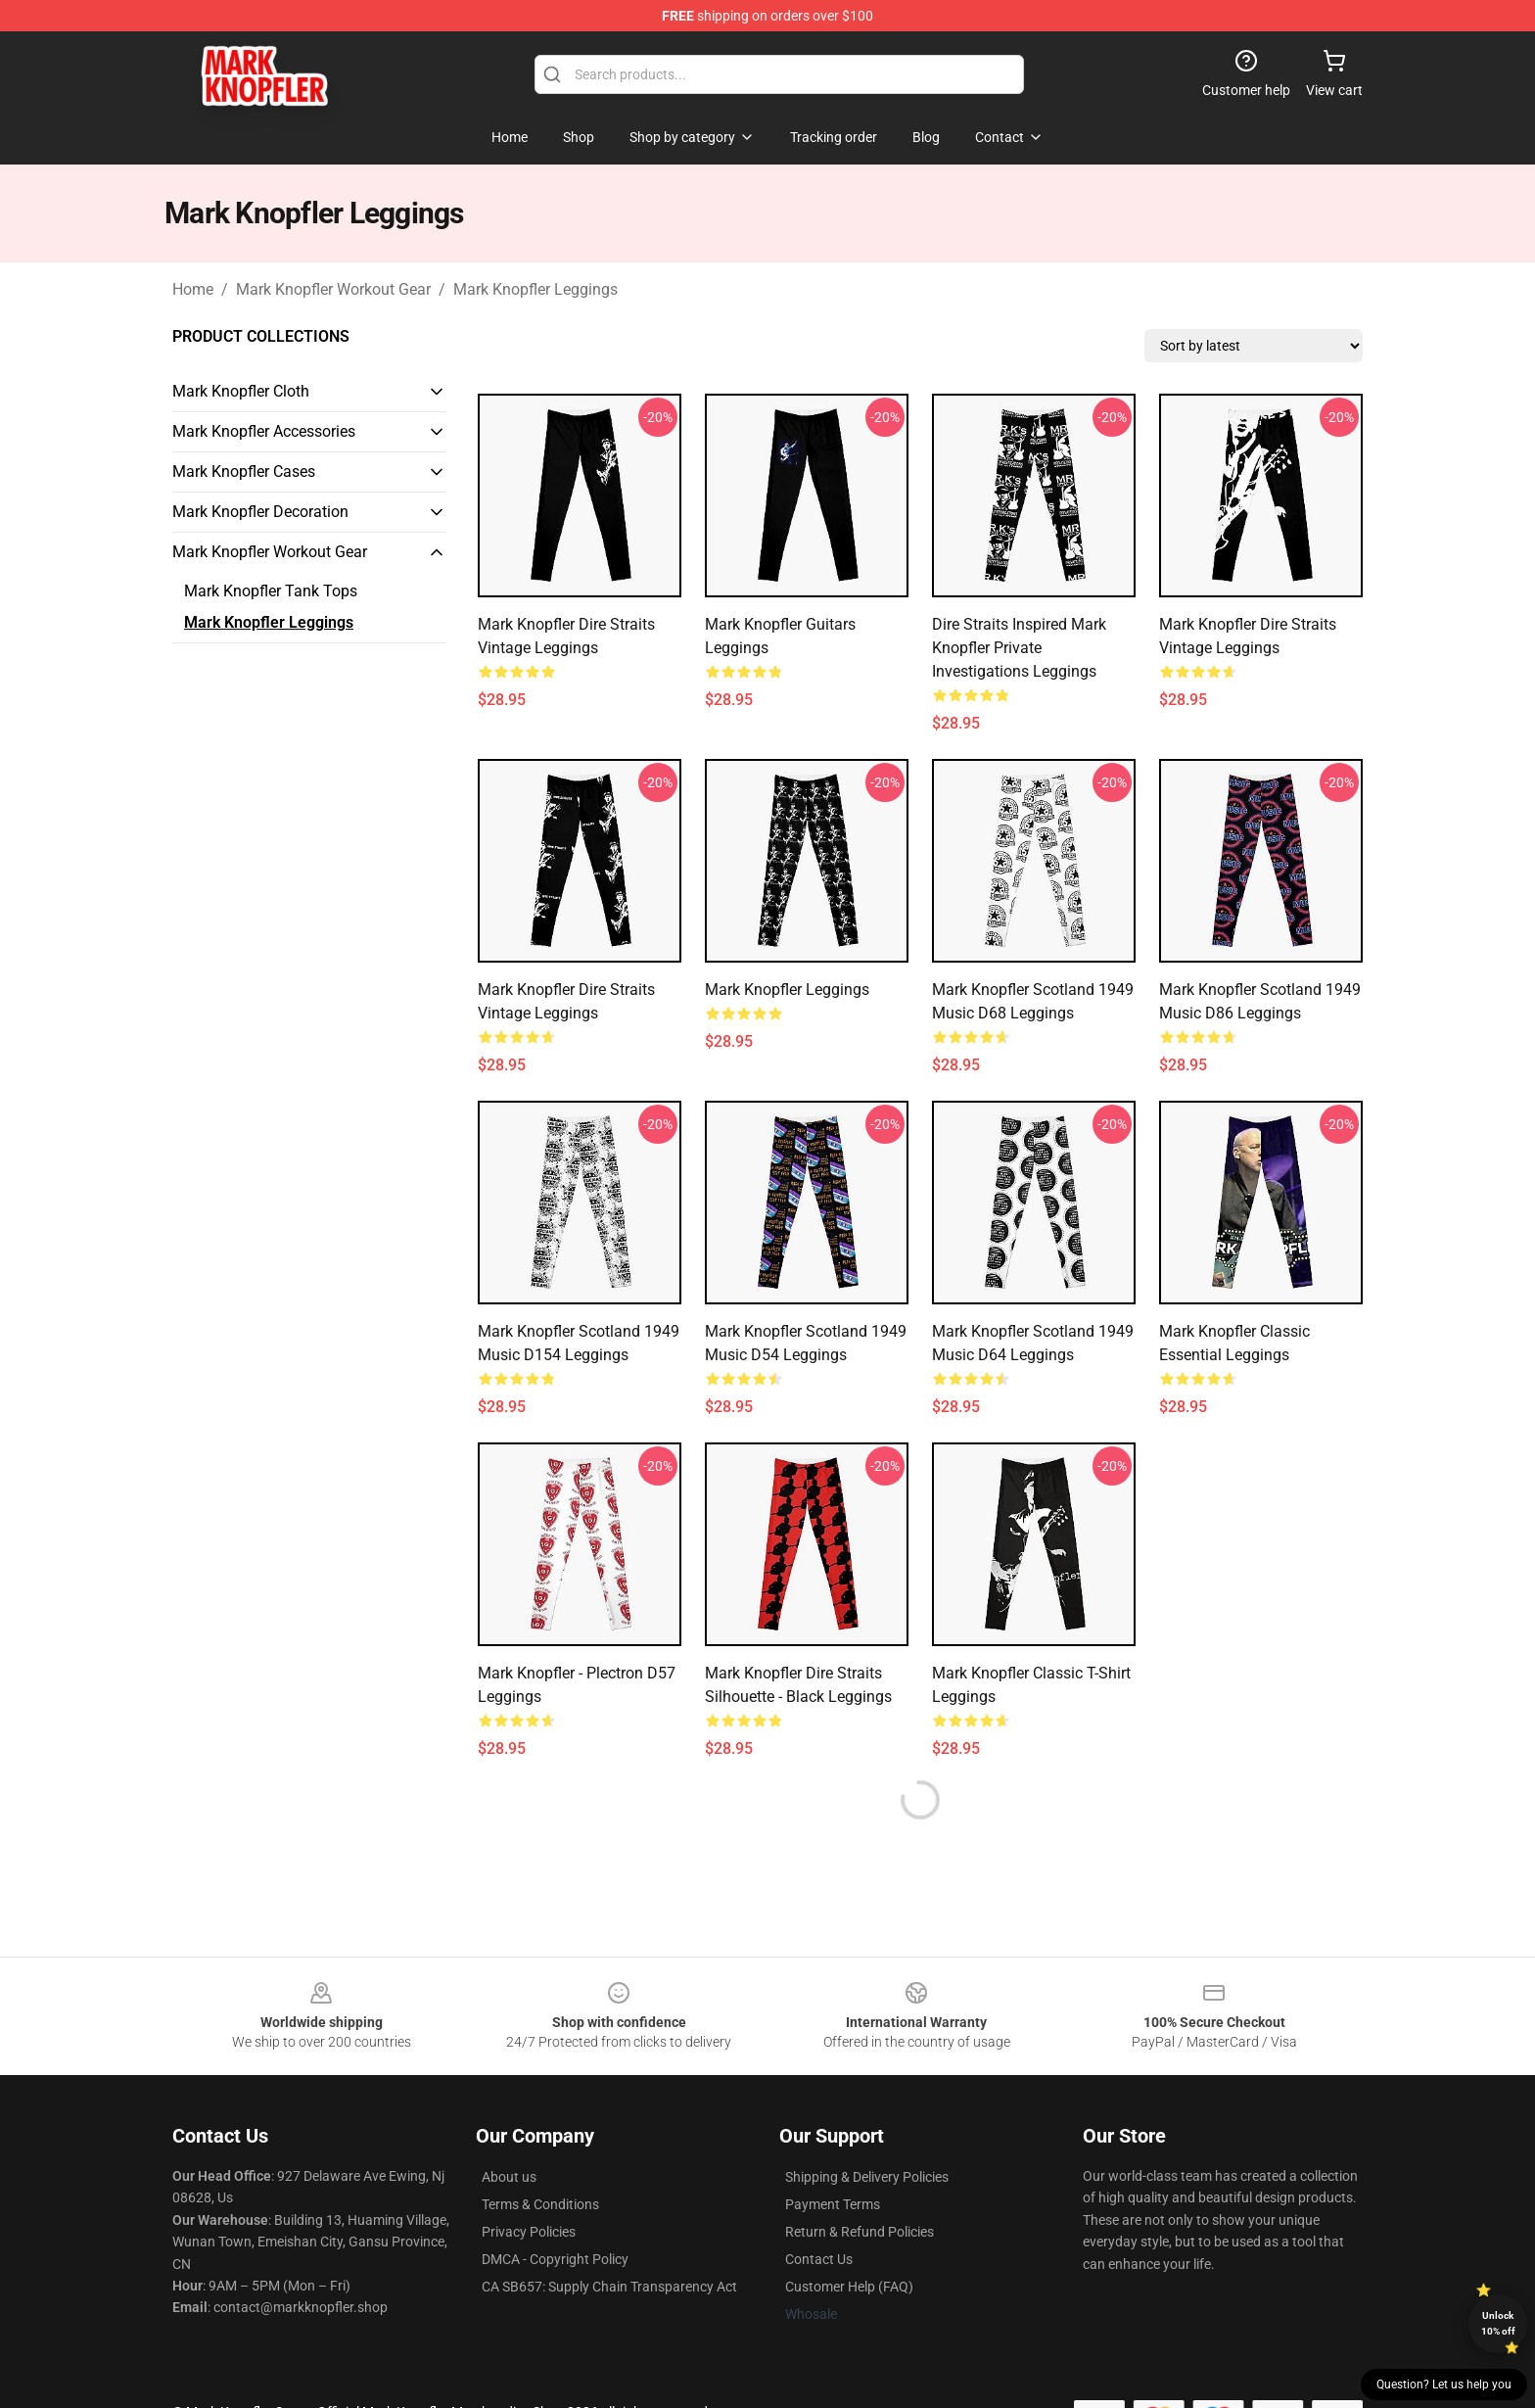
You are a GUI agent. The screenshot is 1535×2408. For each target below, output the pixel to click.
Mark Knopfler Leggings (535, 289)
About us (509, 2177)
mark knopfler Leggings (787, 989)
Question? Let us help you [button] (1444, 2384)
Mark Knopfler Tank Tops (270, 591)
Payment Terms (832, 2204)
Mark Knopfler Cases (243, 471)
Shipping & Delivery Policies (867, 2177)
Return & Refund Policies (859, 2232)
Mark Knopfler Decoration (260, 511)
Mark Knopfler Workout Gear (333, 289)
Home (192, 289)
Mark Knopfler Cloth (240, 391)
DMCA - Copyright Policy (555, 2259)
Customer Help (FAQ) (849, 2286)
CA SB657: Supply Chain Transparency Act (609, 2286)
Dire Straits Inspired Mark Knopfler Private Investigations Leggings (1019, 648)
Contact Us (819, 2259)
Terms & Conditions (540, 2204)
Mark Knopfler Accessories (263, 431)
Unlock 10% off (1498, 2323)
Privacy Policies (529, 2232)
